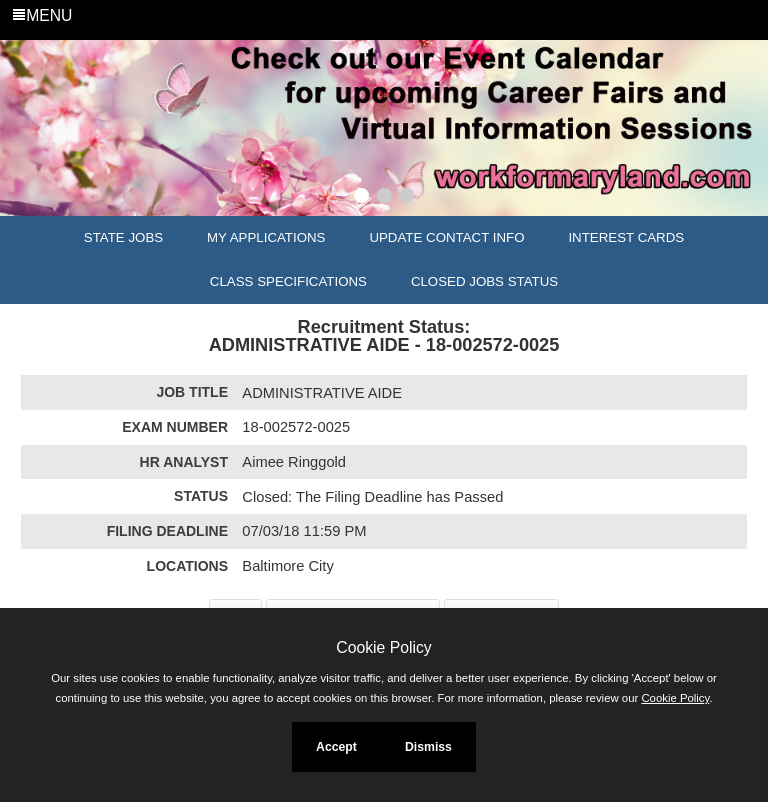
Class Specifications (288, 281)
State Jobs (123, 237)
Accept (336, 747)
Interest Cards (626, 237)
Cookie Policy (383, 647)
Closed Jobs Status (484, 281)
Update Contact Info (446, 237)
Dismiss (428, 747)
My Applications (266, 237)
